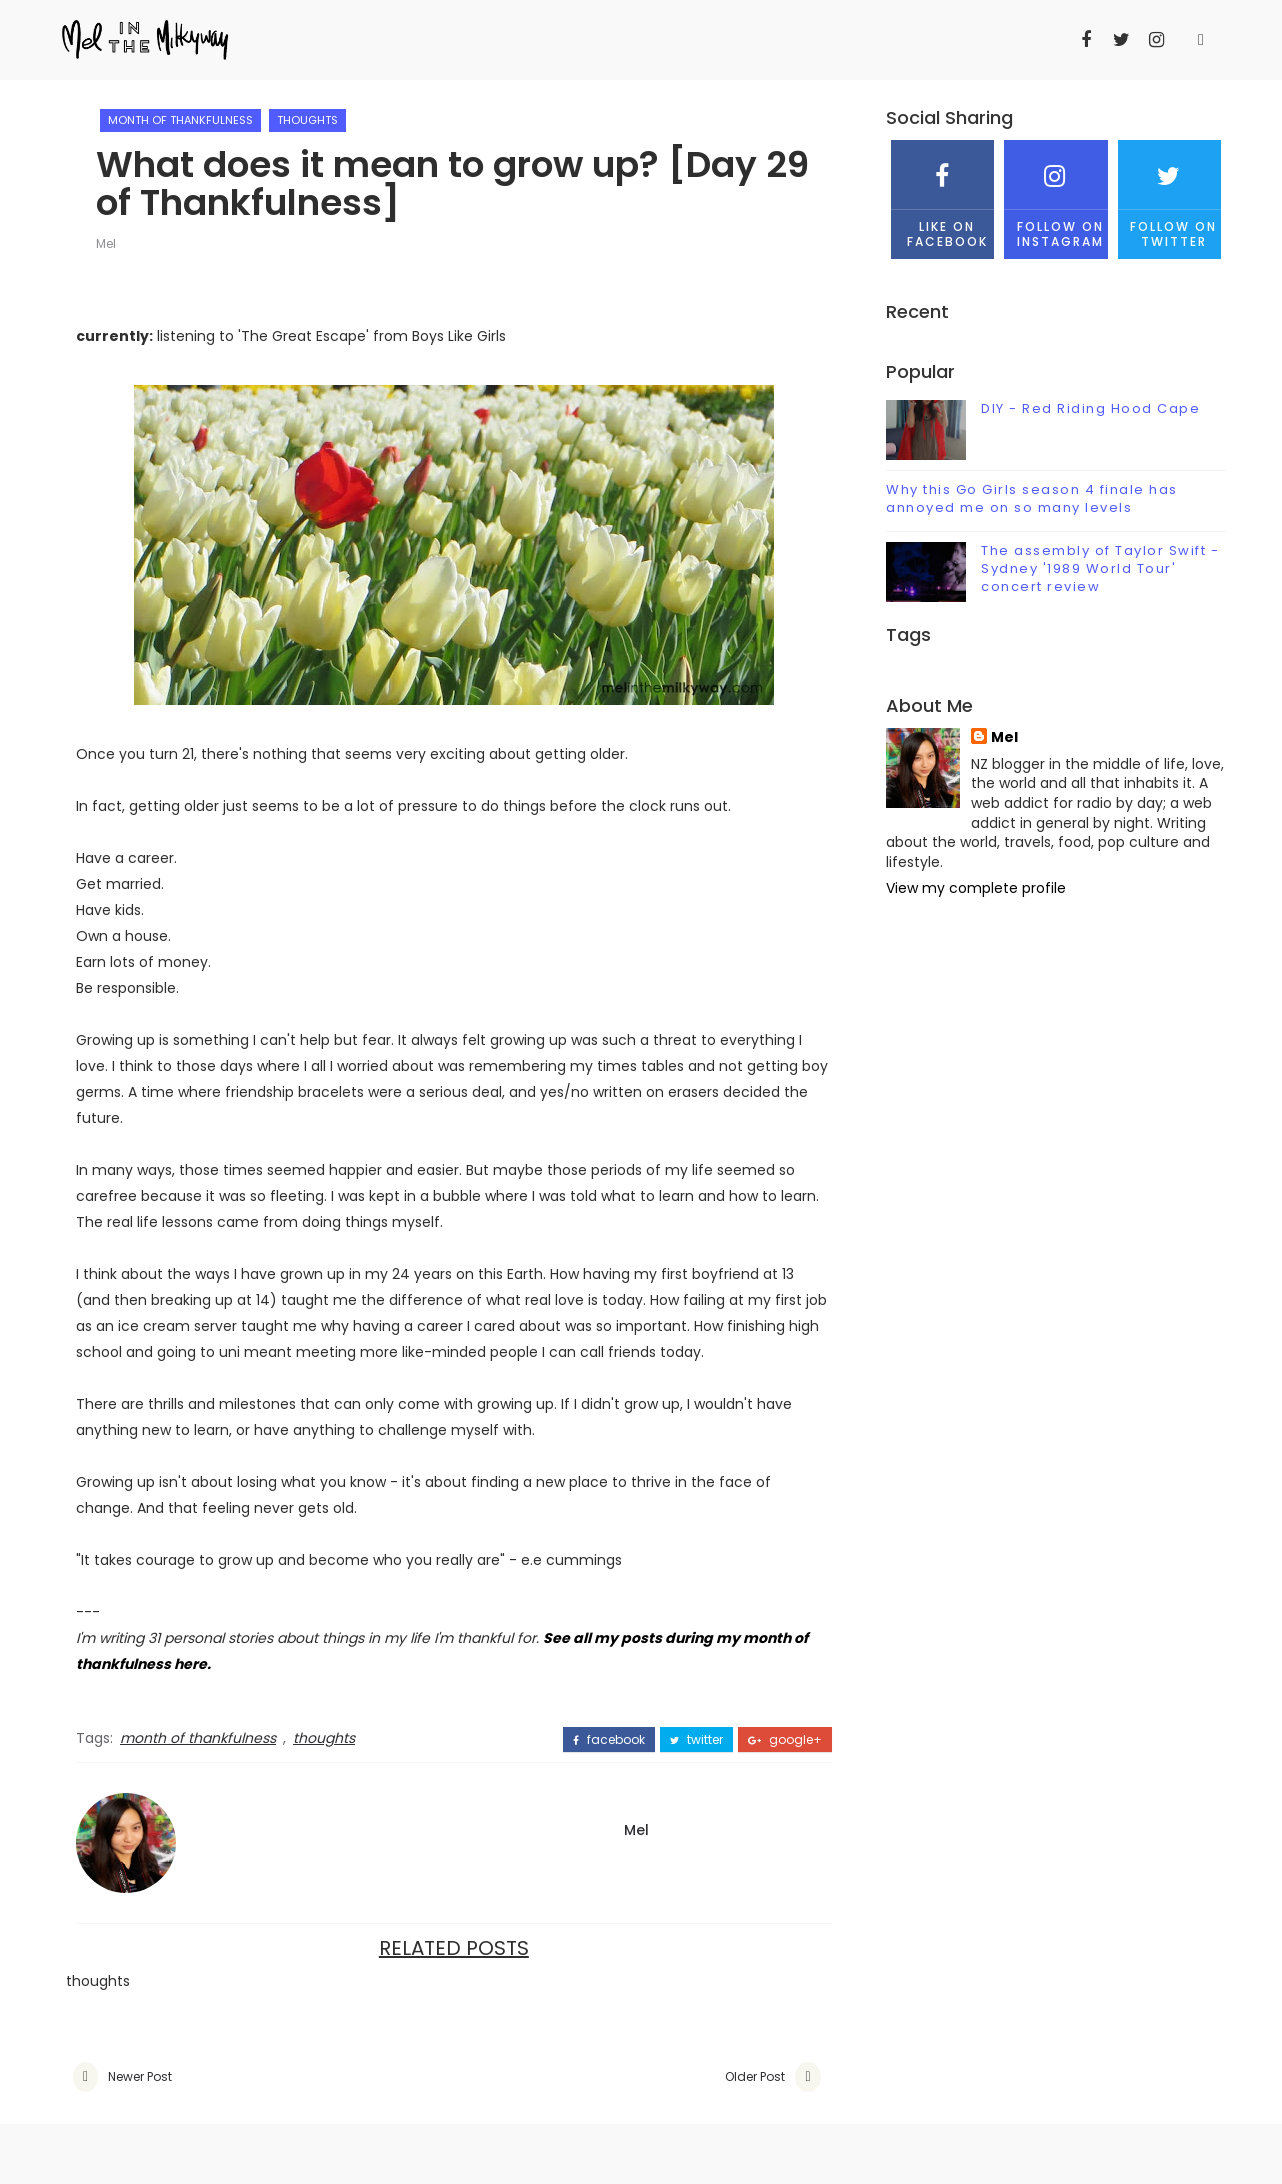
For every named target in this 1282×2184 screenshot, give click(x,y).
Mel (106, 243)
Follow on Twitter (1169, 194)
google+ (785, 1740)
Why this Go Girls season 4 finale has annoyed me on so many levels (1032, 498)
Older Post (755, 2076)
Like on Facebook (942, 194)
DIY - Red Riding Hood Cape (1090, 408)
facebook (609, 1740)
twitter (696, 1740)
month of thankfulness (180, 120)
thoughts (307, 120)
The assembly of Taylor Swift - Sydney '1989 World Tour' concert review (1100, 568)
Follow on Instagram (1055, 194)
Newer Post (140, 2076)
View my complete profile (976, 888)
